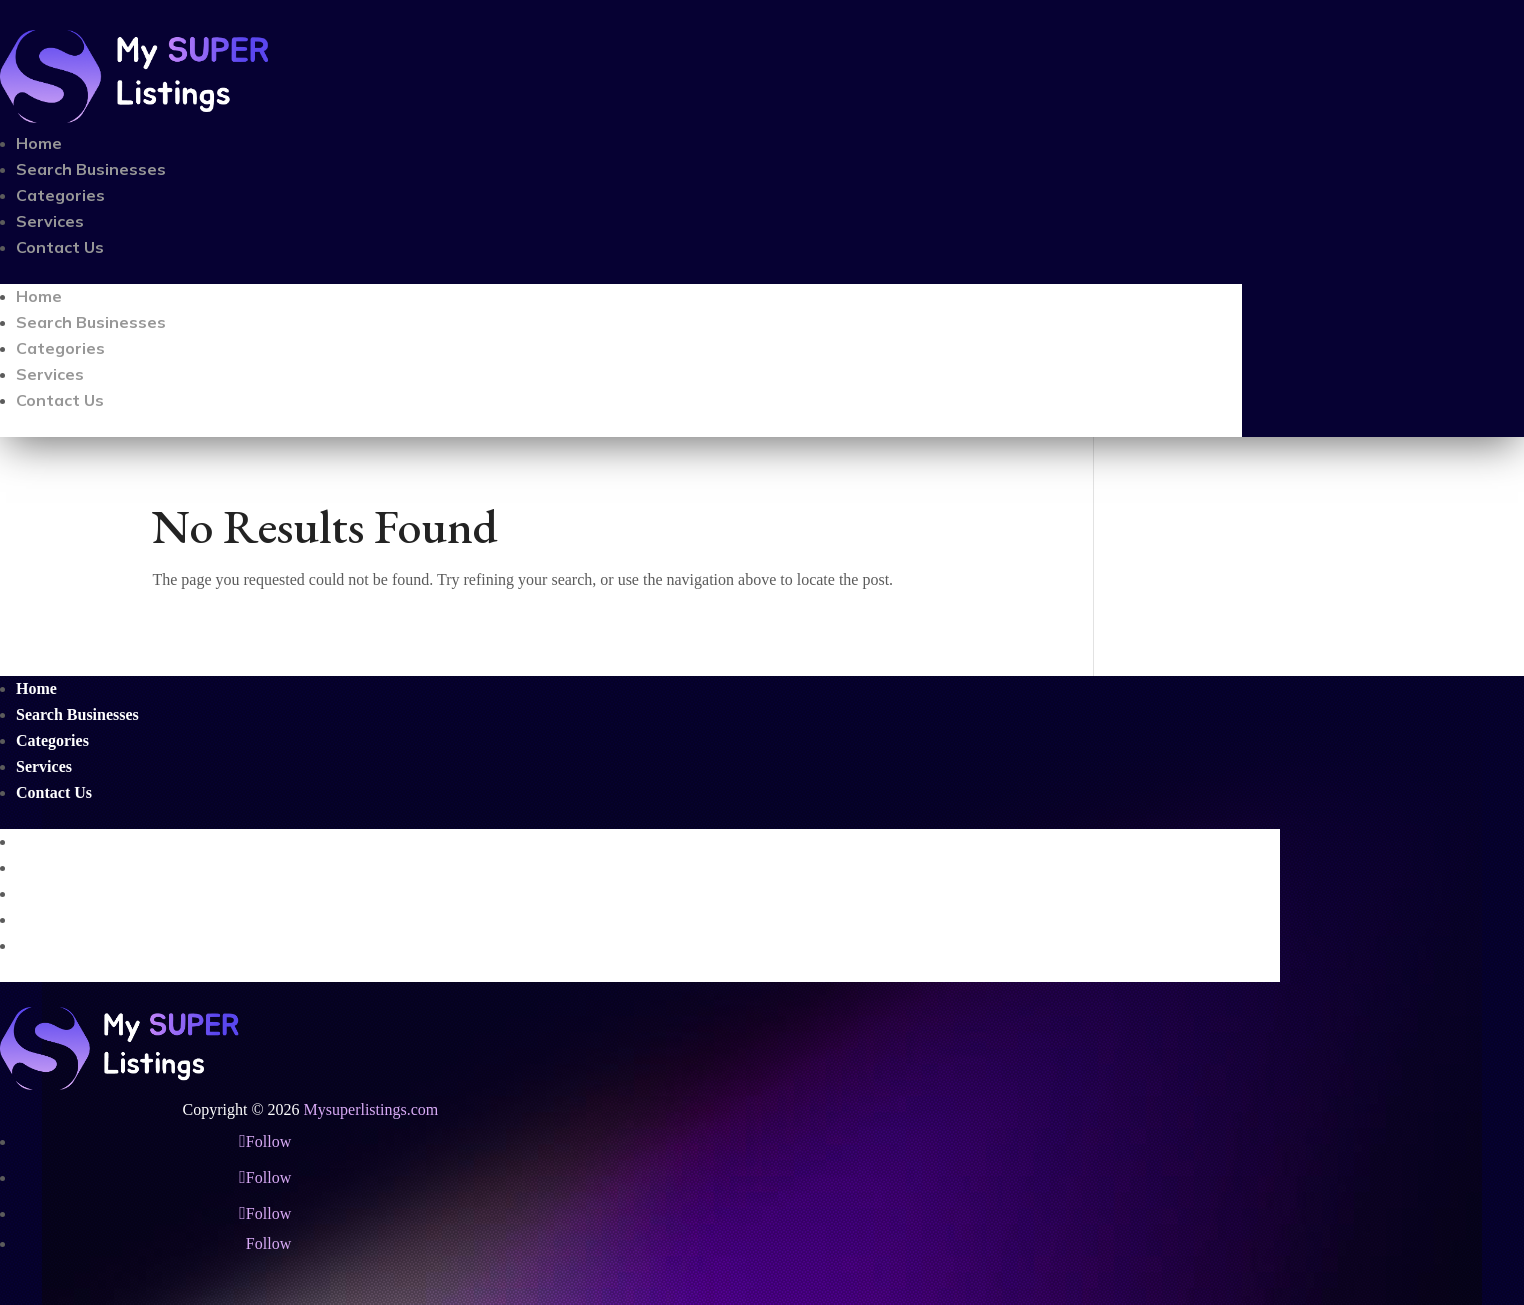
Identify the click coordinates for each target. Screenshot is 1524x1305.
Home (39, 143)
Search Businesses (91, 169)
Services (50, 221)
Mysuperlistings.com (371, 1109)
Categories (60, 195)
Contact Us (60, 247)
